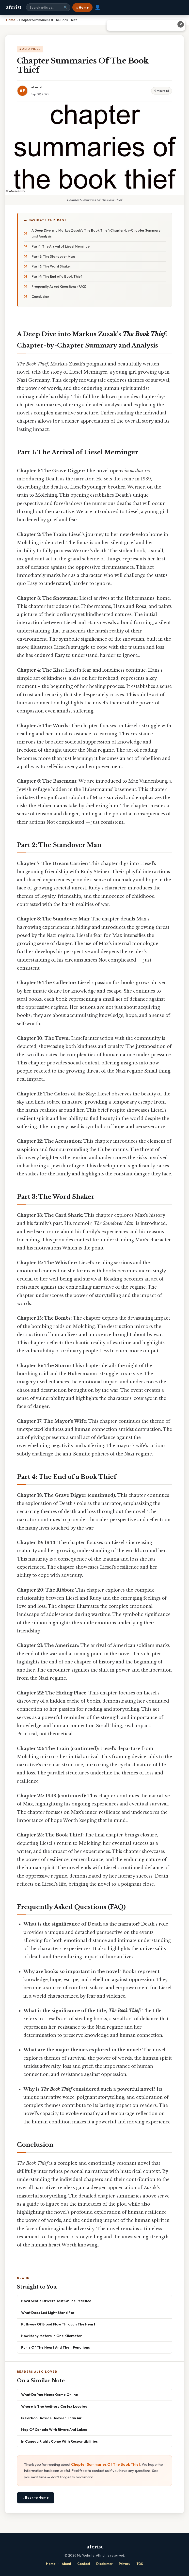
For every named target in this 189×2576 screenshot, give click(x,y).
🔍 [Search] (66, 7)
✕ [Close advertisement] (180, 24)
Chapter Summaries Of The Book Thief (105, 2464)
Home (51, 2563)
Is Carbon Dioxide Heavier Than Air (51, 2418)
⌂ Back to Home (35, 2497)
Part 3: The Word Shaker (51, 266)
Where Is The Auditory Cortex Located (54, 2406)
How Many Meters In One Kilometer (51, 2335)
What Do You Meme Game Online (49, 2394)
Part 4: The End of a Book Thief (57, 276)
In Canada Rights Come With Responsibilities (59, 2441)
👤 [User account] (97, 7)
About (66, 2563)
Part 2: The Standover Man (53, 256)
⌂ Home (82, 7)
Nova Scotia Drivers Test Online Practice (56, 2300)
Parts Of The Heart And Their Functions (55, 2347)
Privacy (124, 2563)
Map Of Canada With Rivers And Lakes (54, 2429)
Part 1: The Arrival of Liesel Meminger (61, 246)
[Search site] (48, 7)
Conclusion (40, 296)
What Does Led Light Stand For (48, 2312)
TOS (139, 2563)
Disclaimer (104, 2563)
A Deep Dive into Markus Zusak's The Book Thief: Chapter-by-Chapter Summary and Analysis (96, 233)
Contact (83, 2563)
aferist (13, 7)
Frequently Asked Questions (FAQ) (59, 286)
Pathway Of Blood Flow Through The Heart (58, 2324)
